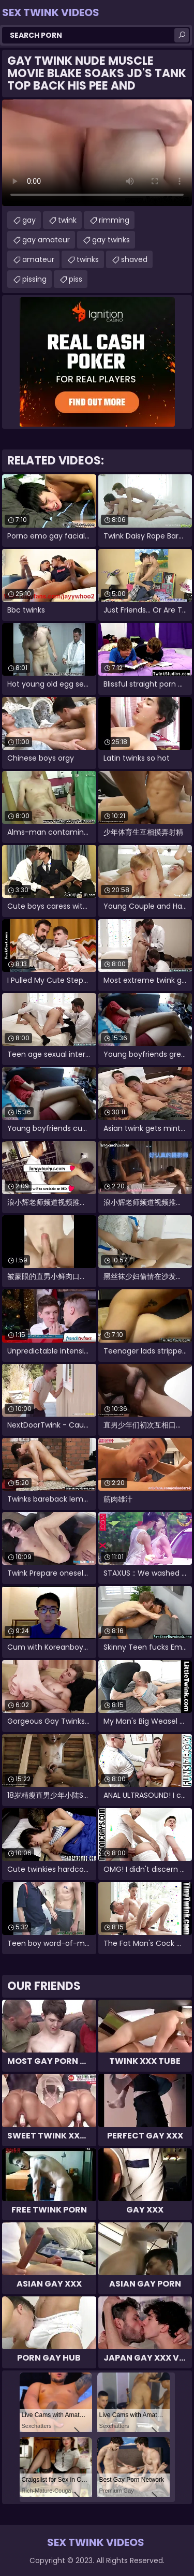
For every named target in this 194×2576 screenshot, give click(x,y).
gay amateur (46, 240)
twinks (88, 259)
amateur (38, 259)
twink (67, 220)
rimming (114, 220)
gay (29, 220)
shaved (134, 259)
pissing (34, 279)
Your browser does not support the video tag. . (97, 152)
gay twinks (111, 240)
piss (75, 279)
